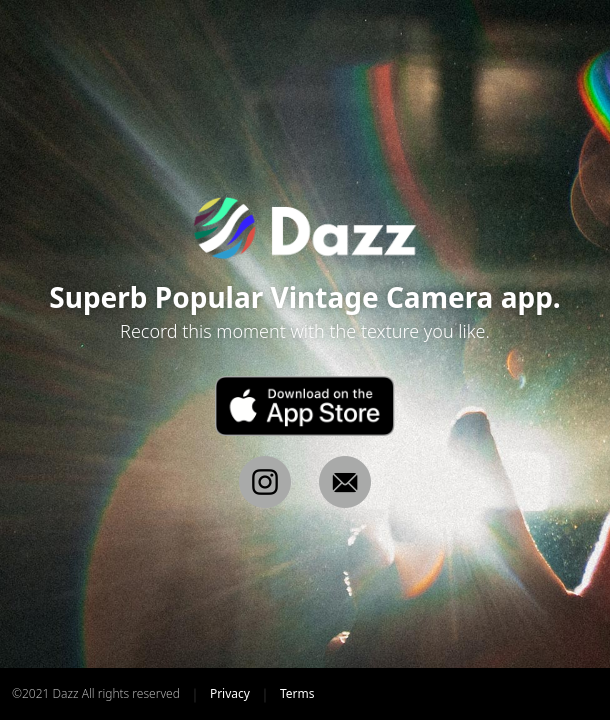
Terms (297, 693)
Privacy (230, 693)
